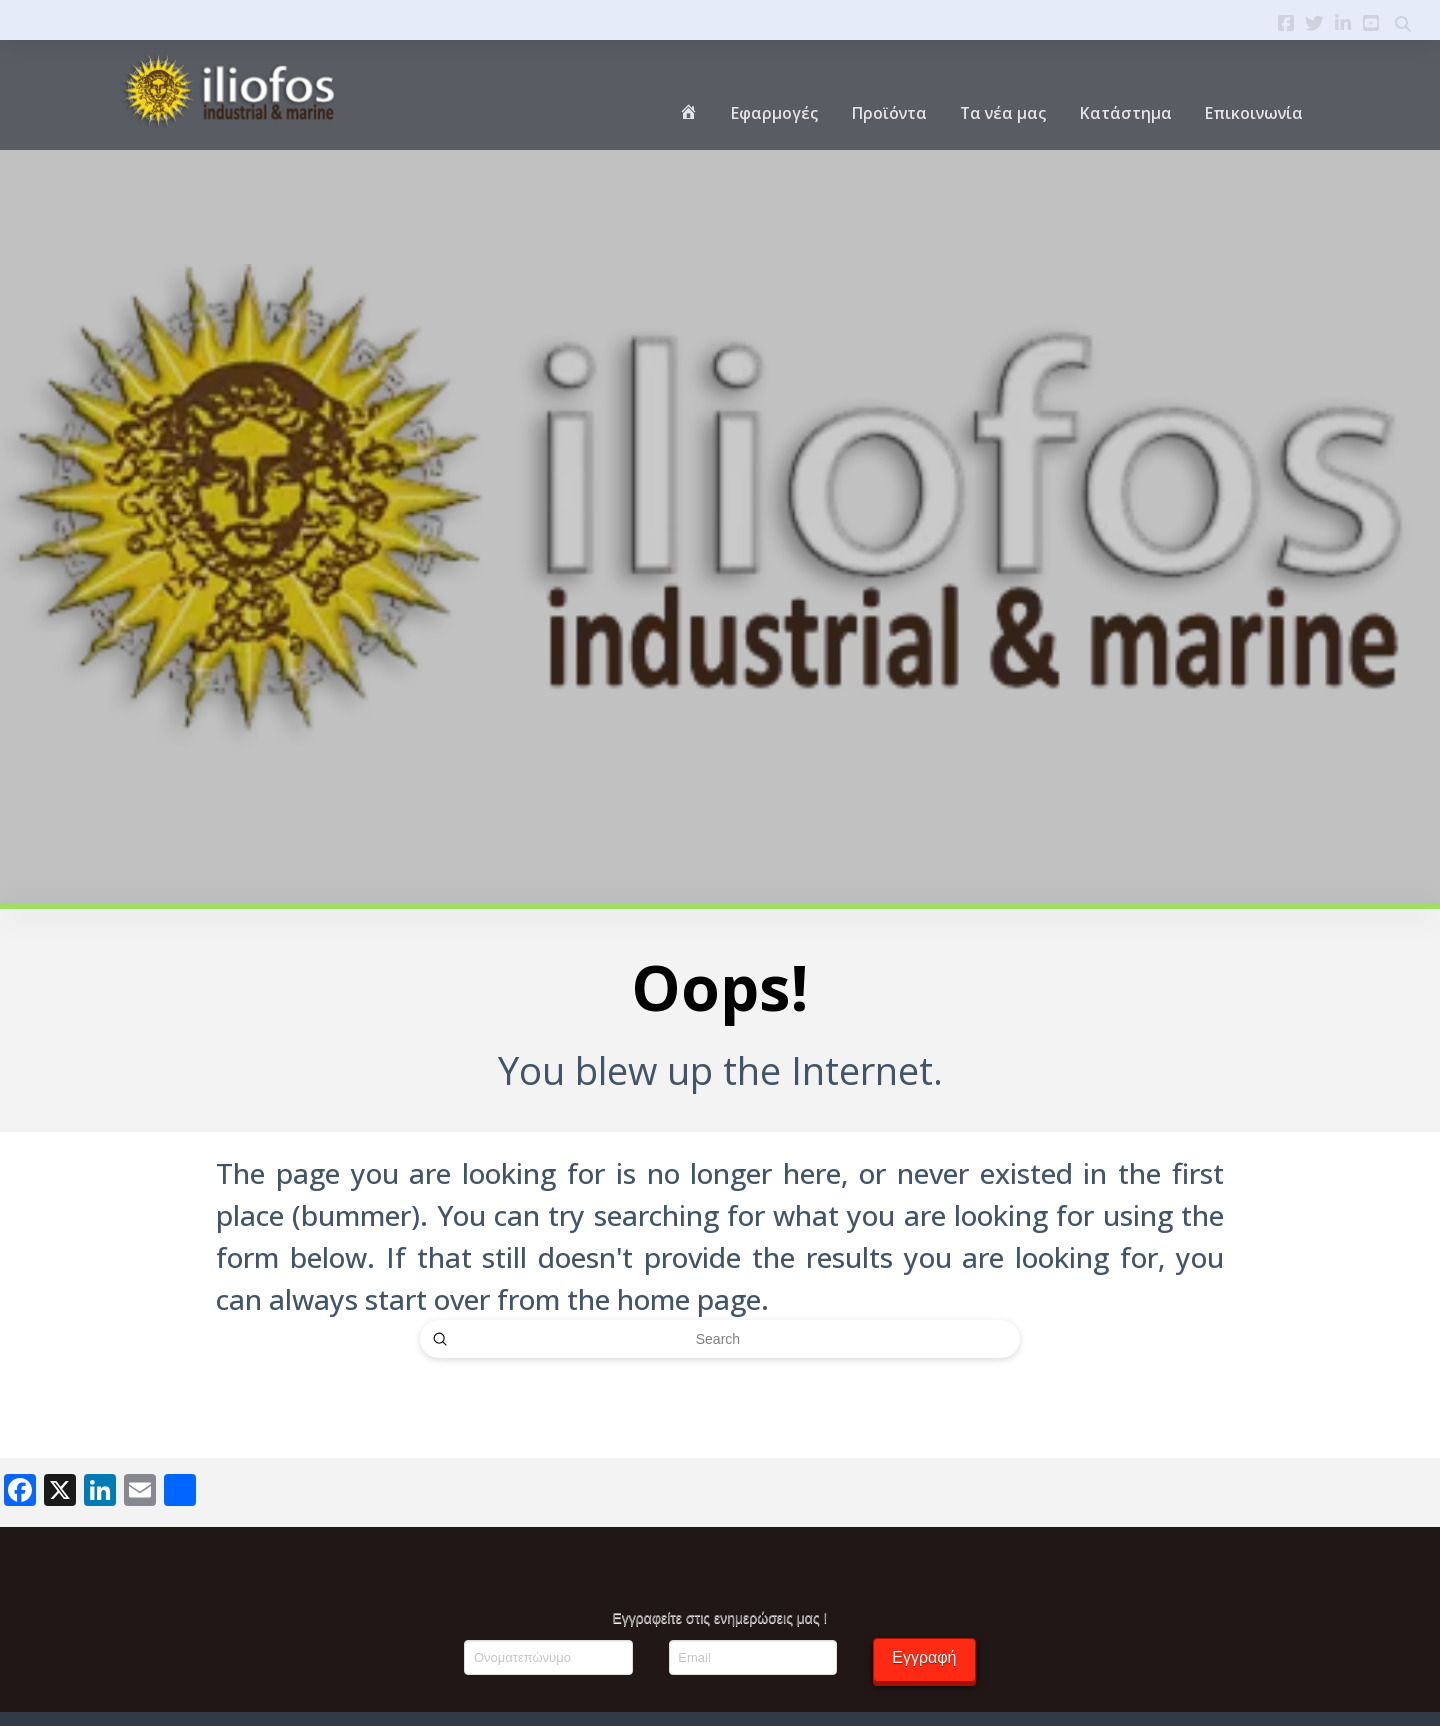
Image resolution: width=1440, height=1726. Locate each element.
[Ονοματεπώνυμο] (548, 1657)
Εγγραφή (924, 1657)
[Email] (753, 1657)
